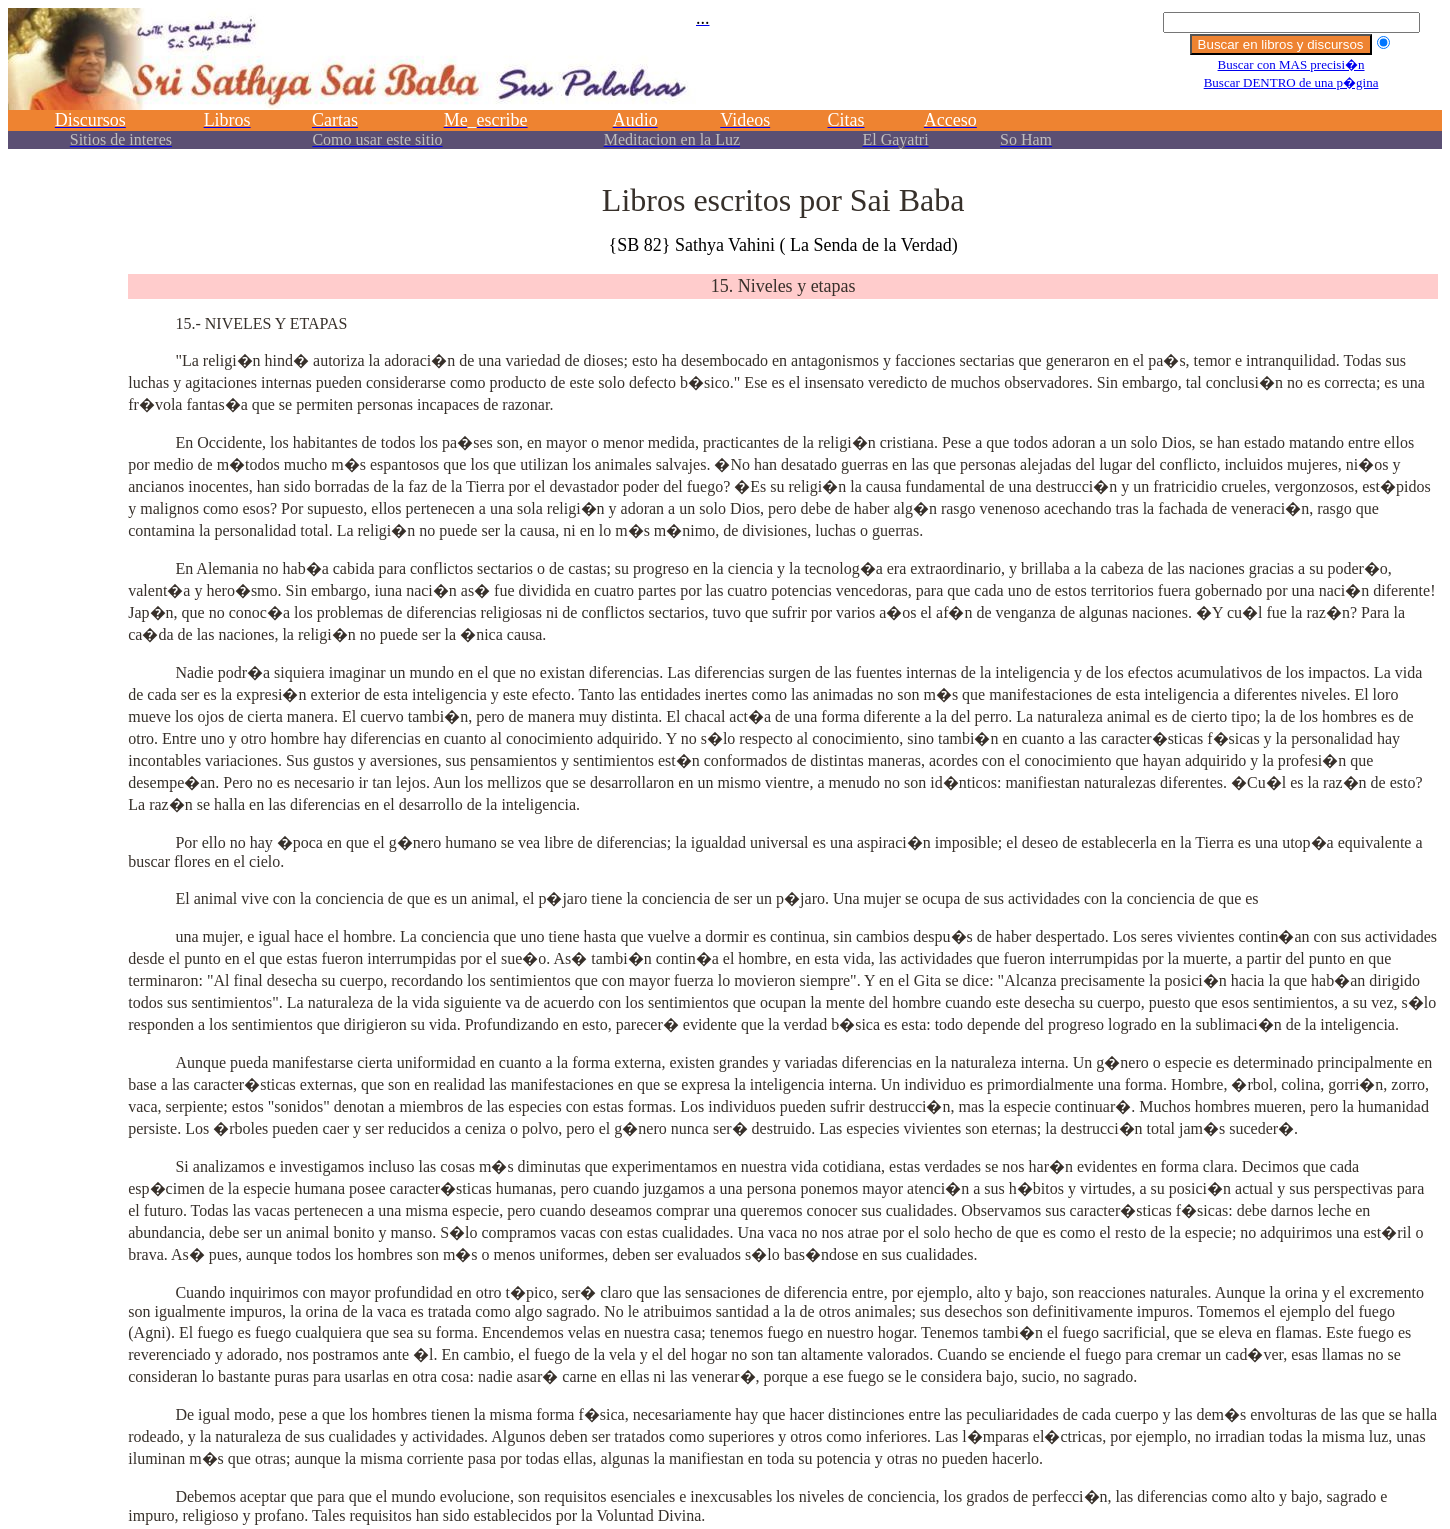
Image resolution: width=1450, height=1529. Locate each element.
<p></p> (725, 87)
